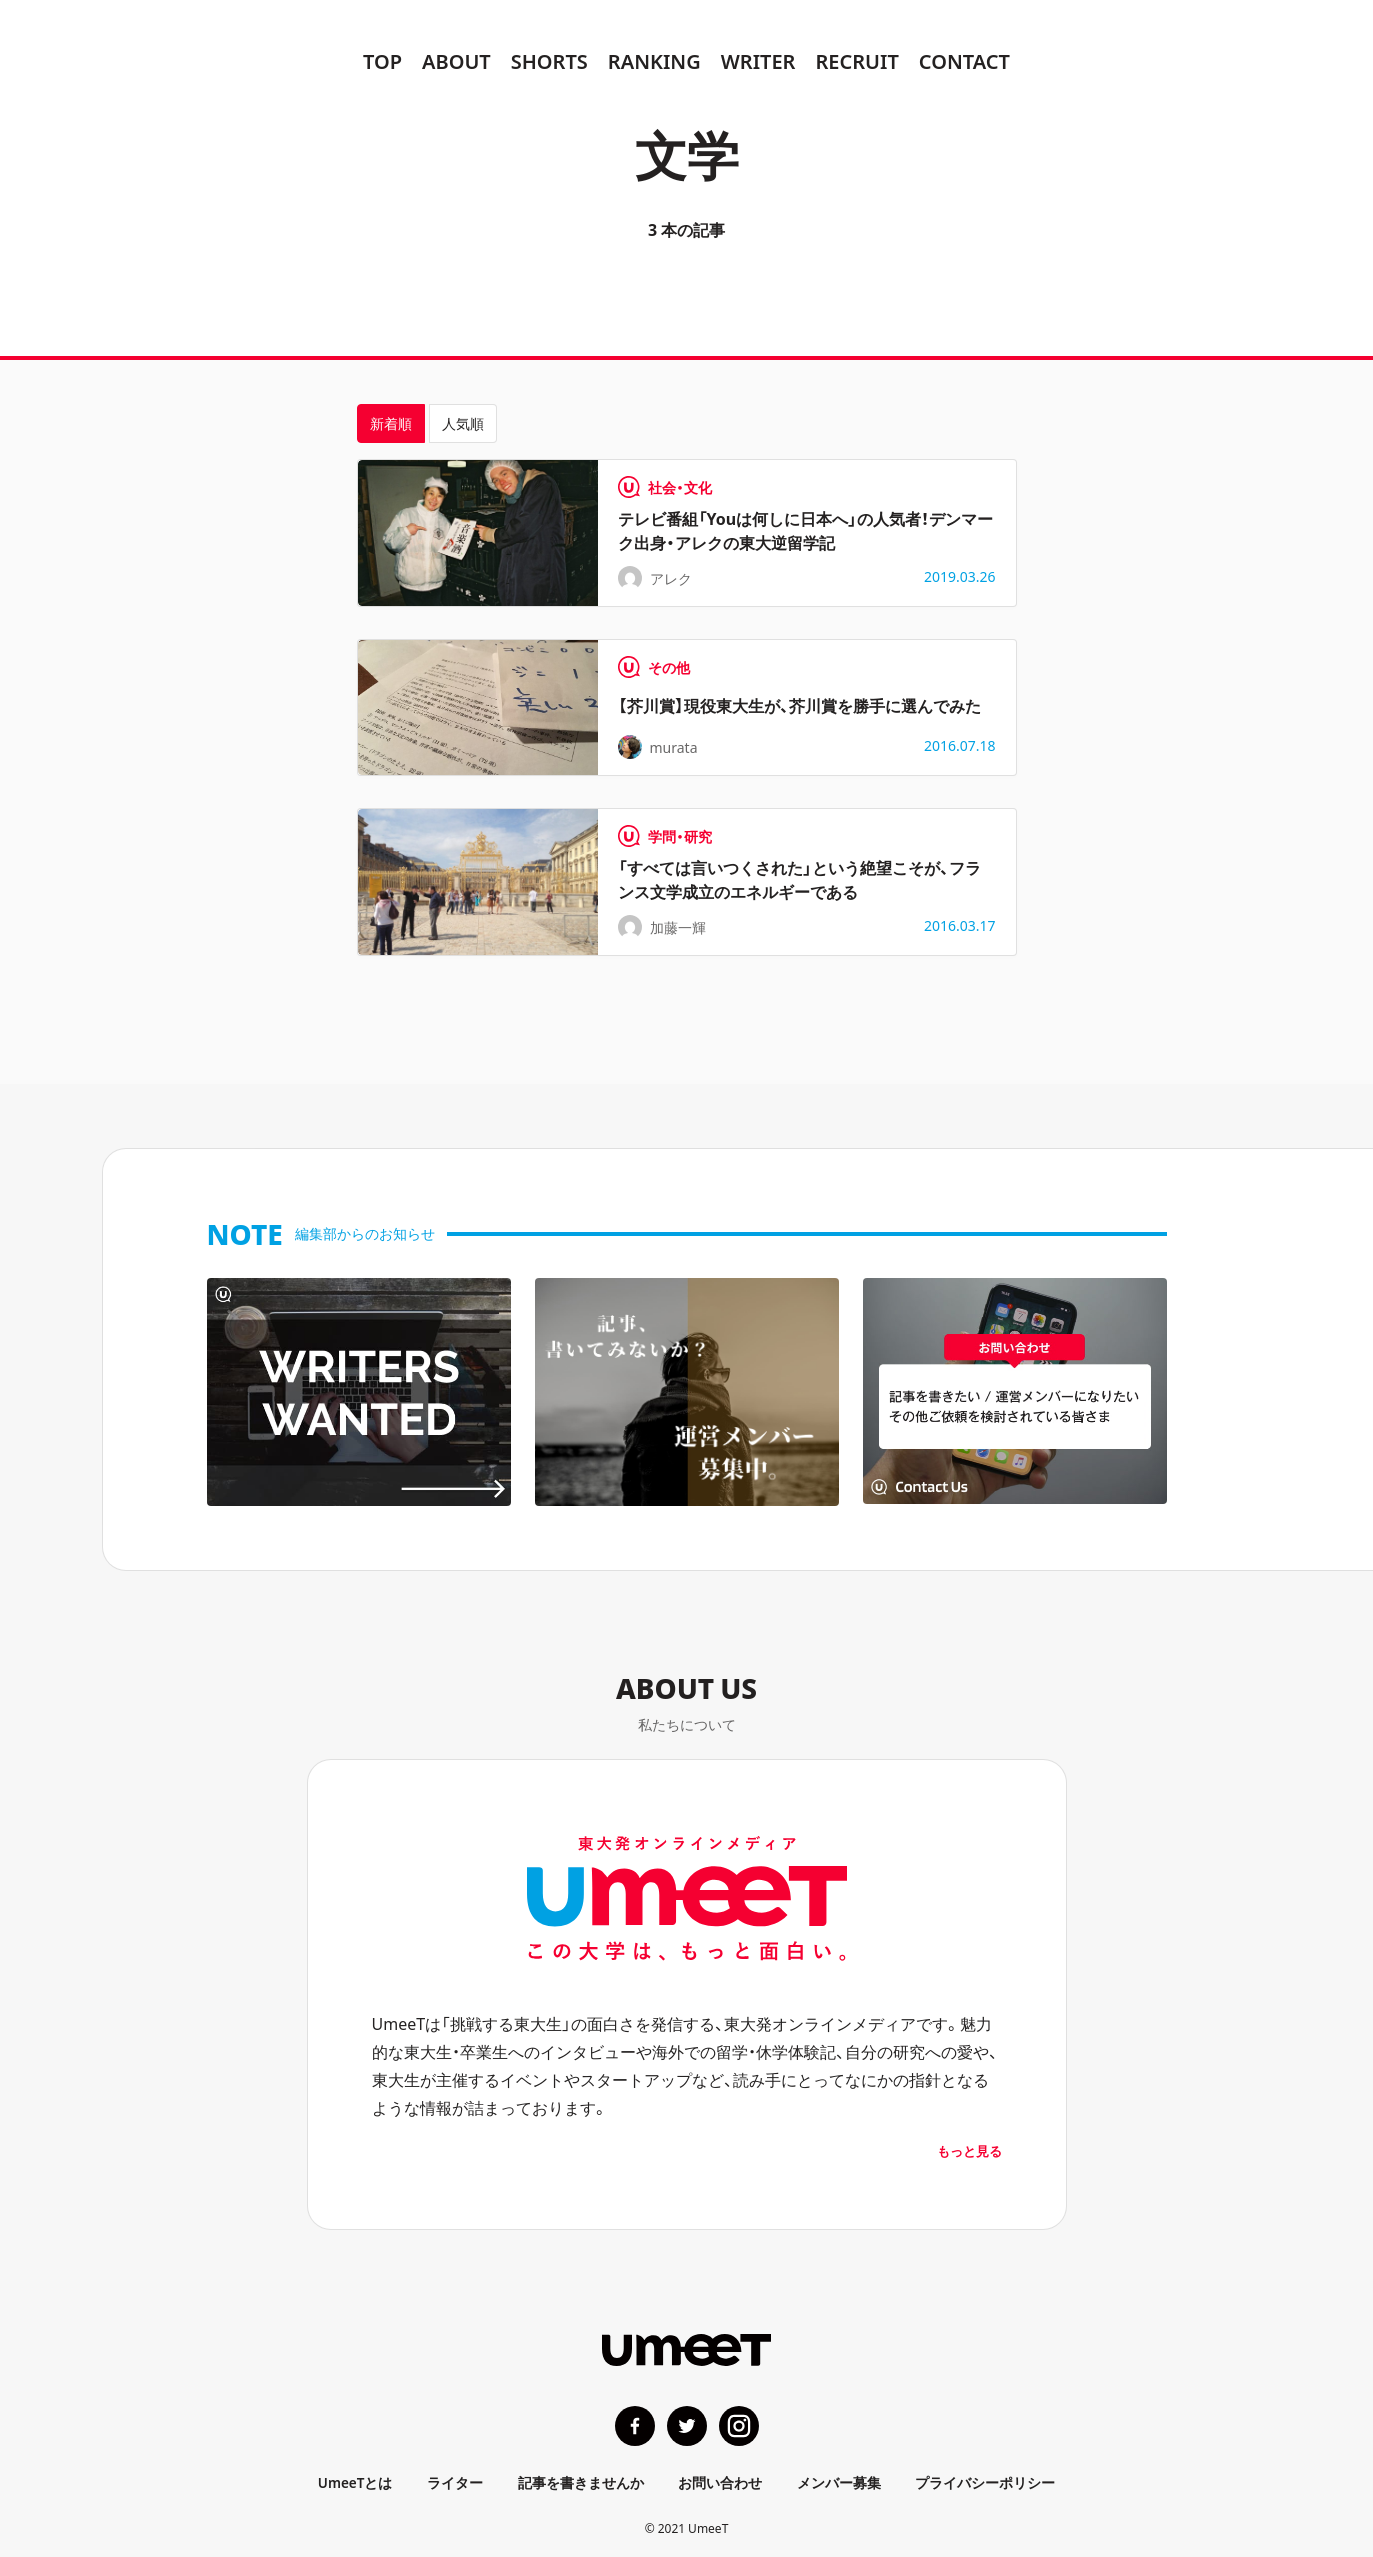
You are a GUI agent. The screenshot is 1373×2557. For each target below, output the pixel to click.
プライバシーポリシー (985, 2482)
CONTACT (964, 60)
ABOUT (456, 60)
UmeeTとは (356, 2482)
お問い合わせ (721, 2482)
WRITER (758, 60)
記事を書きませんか (581, 2482)
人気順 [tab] (463, 423)
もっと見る (969, 2150)
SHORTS (549, 60)
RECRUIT (856, 60)
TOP (382, 60)
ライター (456, 2482)
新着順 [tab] (391, 423)
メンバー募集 (839, 2482)
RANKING (654, 60)
